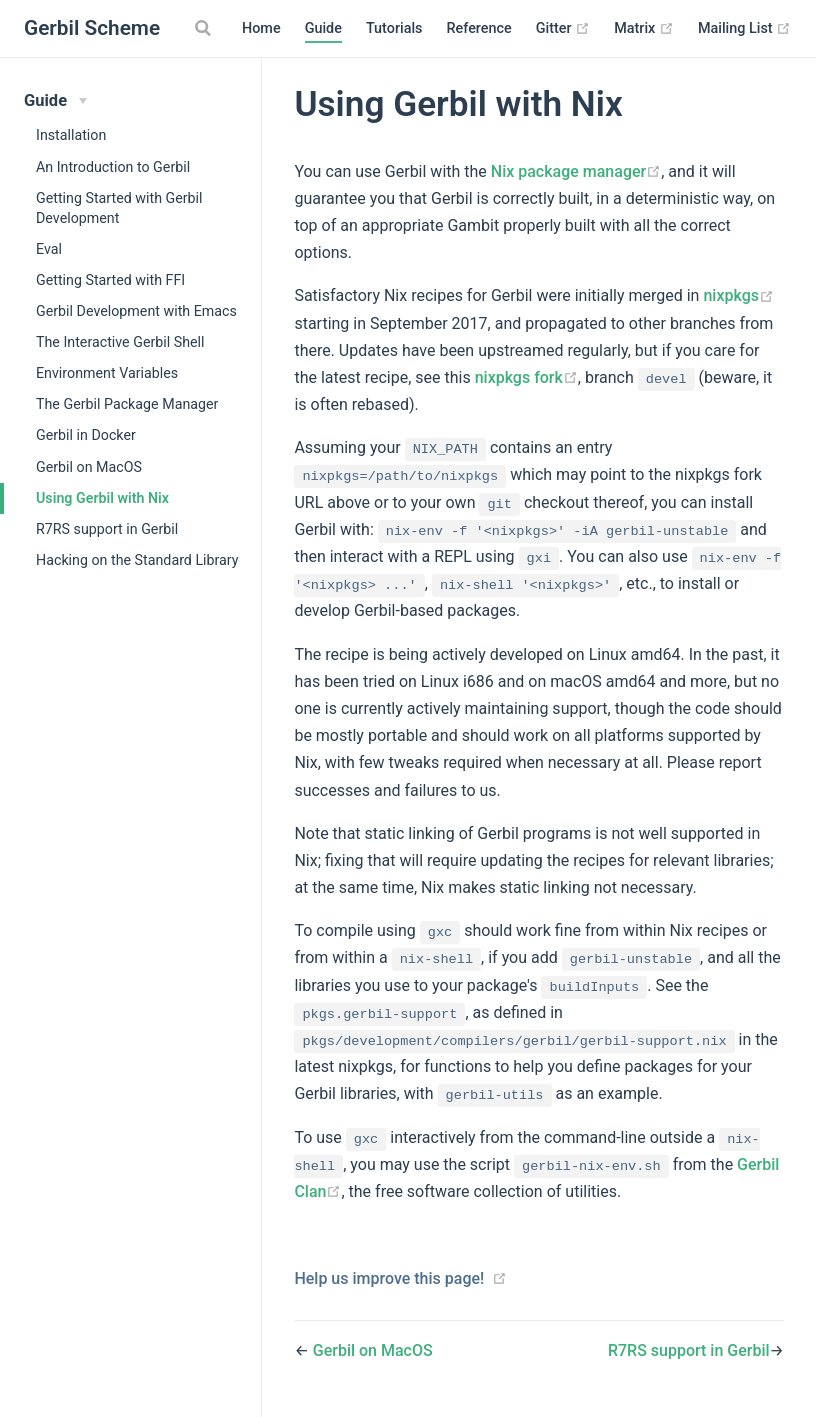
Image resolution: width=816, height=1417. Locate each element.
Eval (49, 249)
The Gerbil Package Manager (127, 404)
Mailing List (744, 28)
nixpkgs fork (526, 377)
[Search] (205, 28)
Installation (71, 135)
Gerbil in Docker (86, 435)
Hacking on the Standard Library (137, 560)
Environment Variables (107, 373)
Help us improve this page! (389, 1278)
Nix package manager (576, 171)
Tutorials (394, 28)
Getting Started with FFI (110, 280)
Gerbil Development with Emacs (136, 311)
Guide (323, 28)
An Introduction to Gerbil (113, 167)
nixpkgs (738, 295)
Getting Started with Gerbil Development (119, 208)
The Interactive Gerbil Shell (120, 342)
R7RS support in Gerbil (107, 529)
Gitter (563, 28)
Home (261, 28)
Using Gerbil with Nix (102, 498)
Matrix (644, 28)
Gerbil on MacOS (89, 467)
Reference (478, 28)
